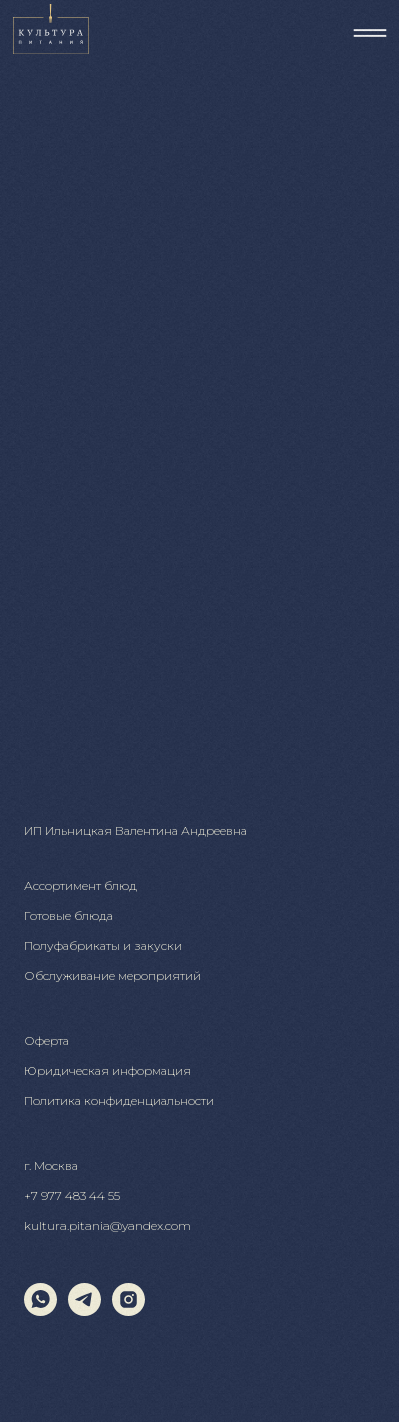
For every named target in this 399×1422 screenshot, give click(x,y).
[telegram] (84, 1310)
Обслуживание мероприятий (112, 975)
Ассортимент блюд (80, 885)
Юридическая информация (107, 1070)
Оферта (46, 1040)
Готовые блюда (68, 915)
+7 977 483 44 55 (72, 1195)
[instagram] (128, 1310)
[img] (370, 33)
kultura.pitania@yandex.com (107, 1225)
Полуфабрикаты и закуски (103, 945)
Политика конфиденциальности (119, 1100)
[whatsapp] (40, 1310)
